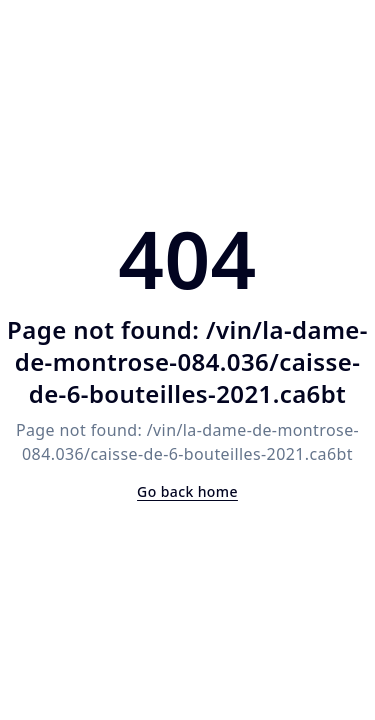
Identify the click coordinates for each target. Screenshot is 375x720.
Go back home (187, 491)
